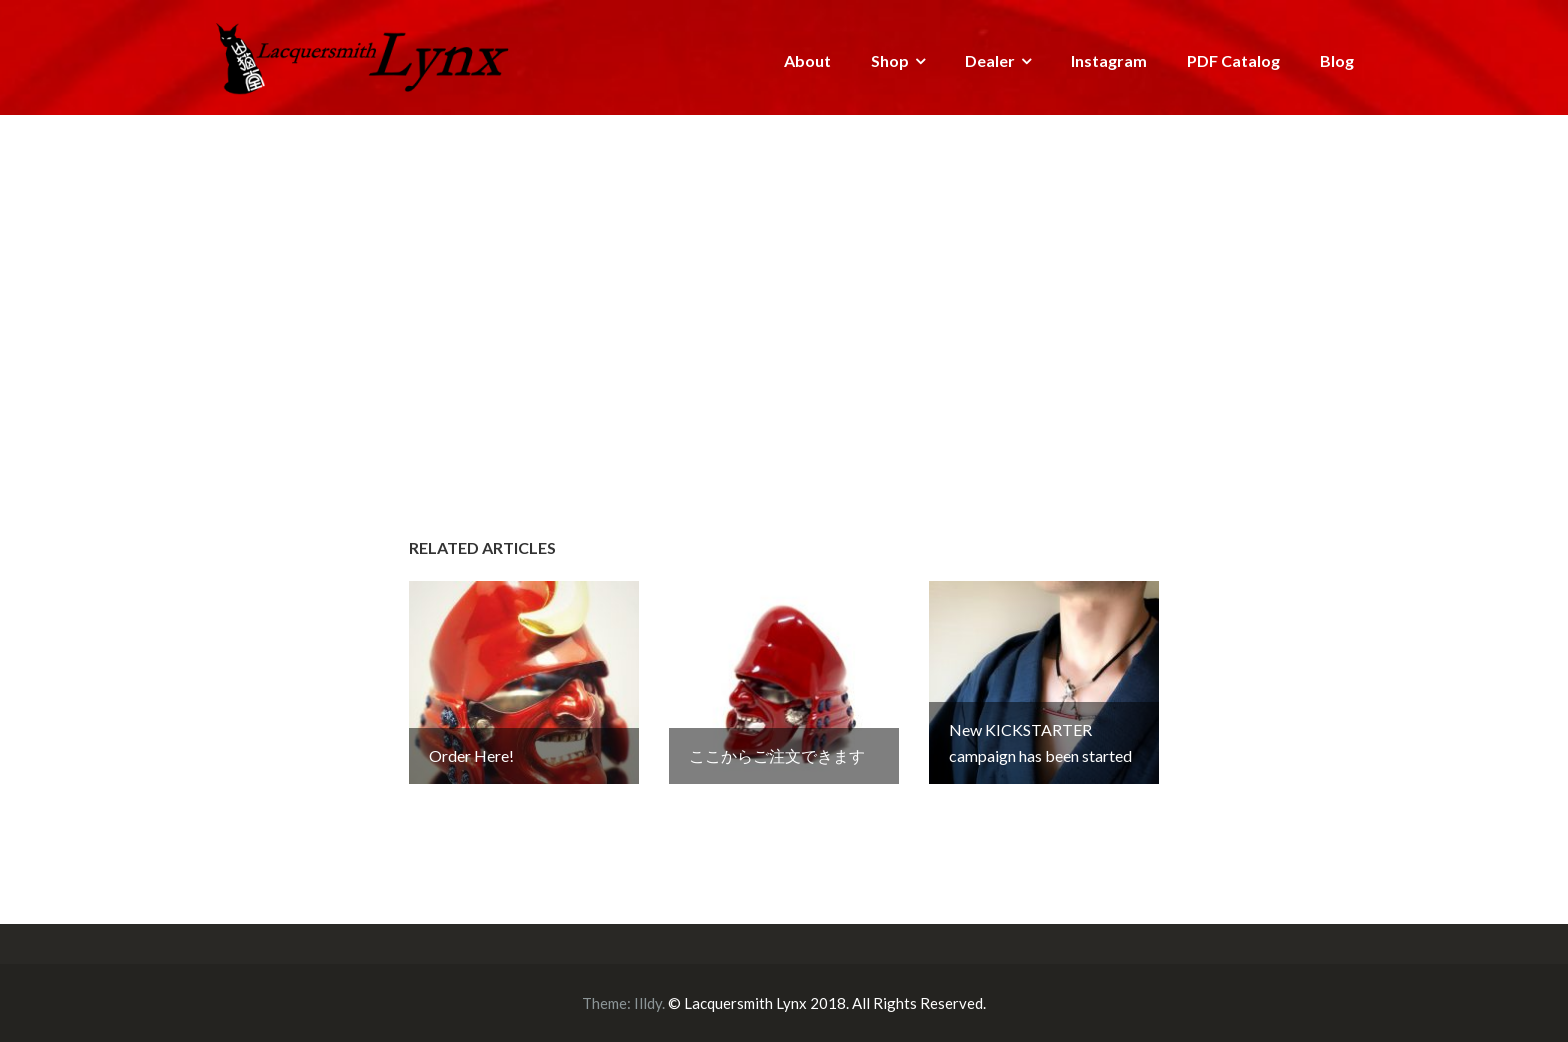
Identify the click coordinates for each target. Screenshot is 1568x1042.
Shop (890, 60)
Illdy (648, 1003)
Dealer (990, 60)
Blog (1337, 60)
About (807, 60)
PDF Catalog (1233, 60)
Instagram (1109, 60)
